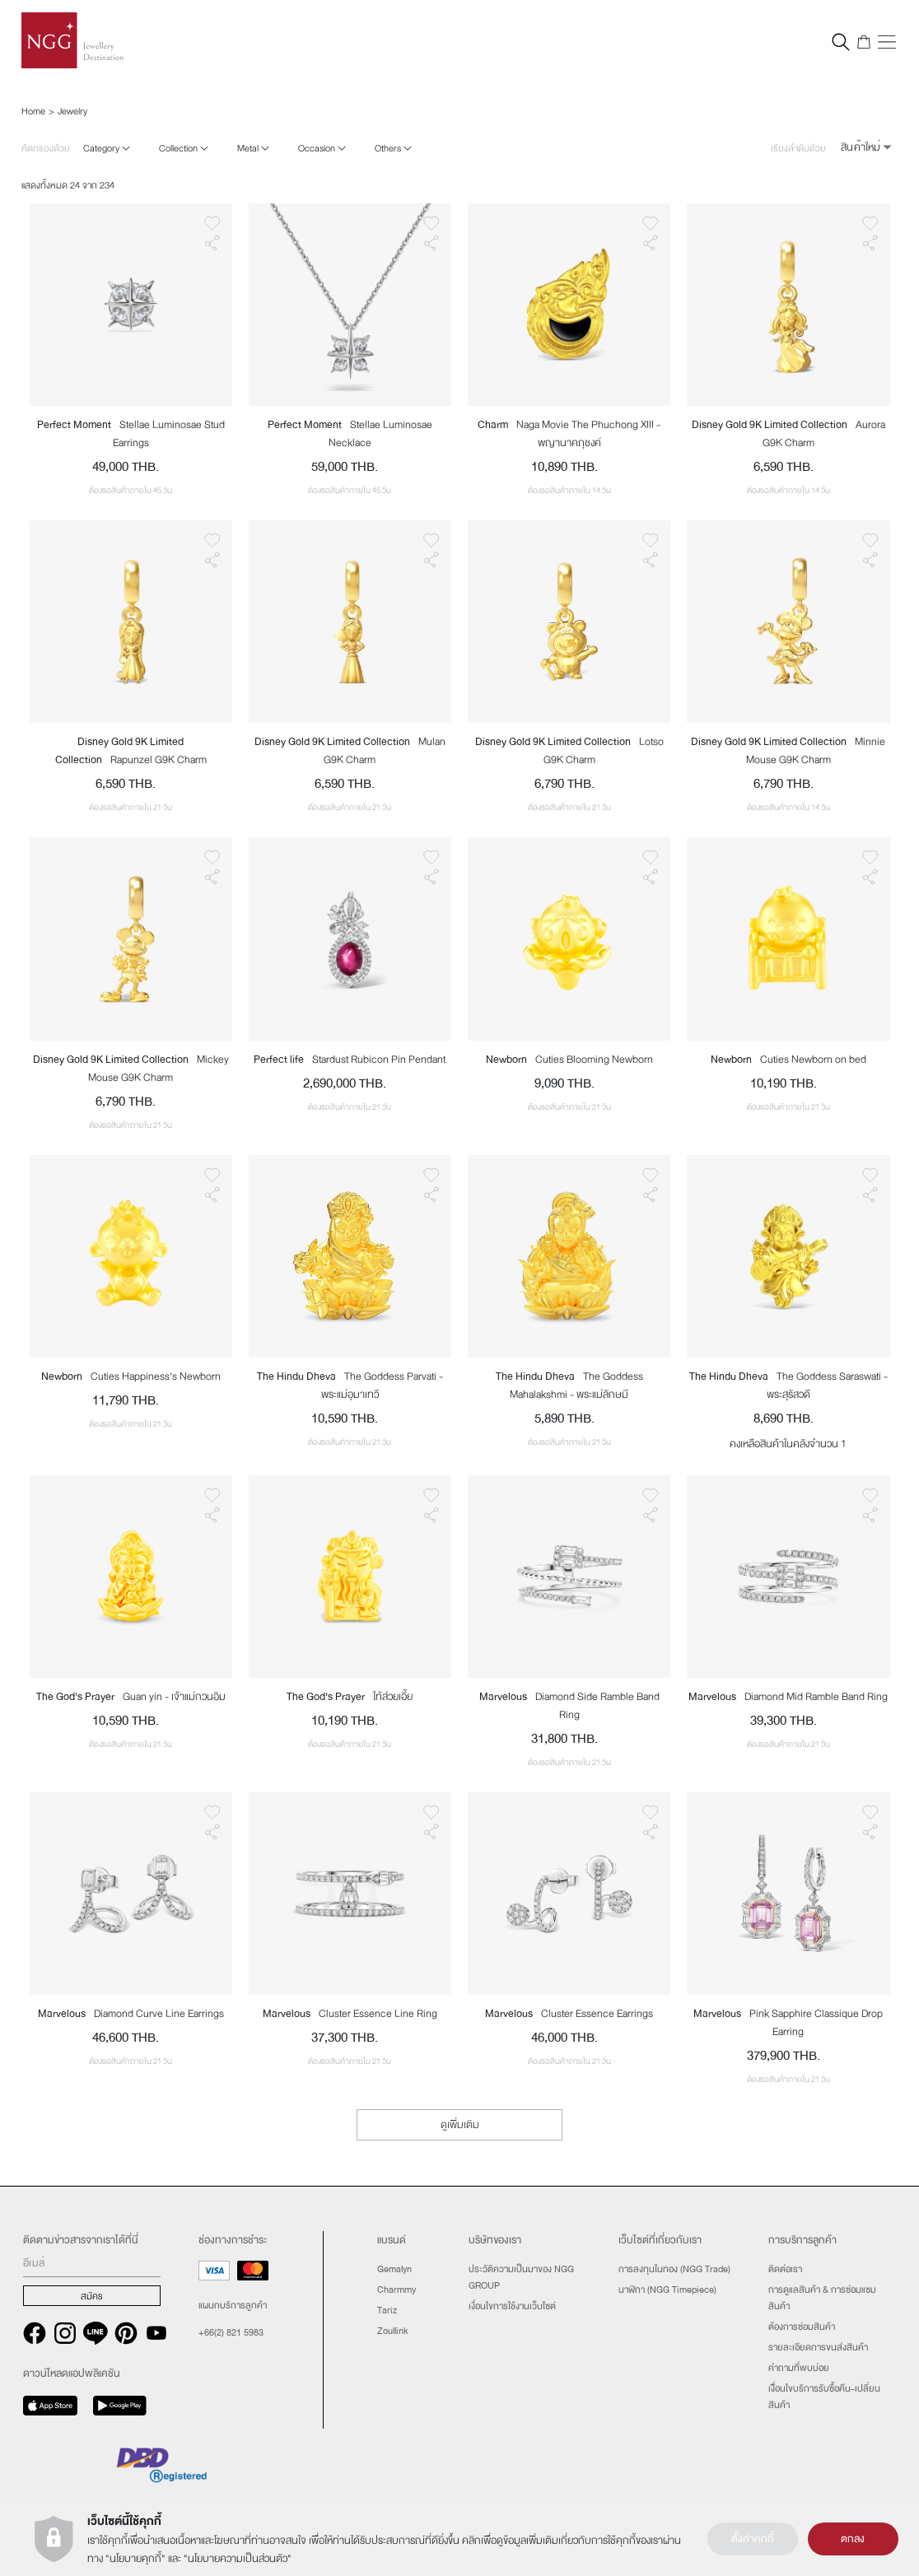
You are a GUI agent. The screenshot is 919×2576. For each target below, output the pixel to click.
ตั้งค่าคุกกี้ (752, 2539)
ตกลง (853, 2539)
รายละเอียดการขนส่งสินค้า (818, 2347)
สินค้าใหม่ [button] (860, 147)
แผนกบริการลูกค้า (232, 2305)
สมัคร (92, 2296)
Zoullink (392, 2330)
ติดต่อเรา (785, 2269)
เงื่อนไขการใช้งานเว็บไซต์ (512, 2306)
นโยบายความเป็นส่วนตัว (237, 2559)
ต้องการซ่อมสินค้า (801, 2326)
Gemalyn (394, 2269)
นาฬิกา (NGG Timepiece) (667, 2289)
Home (33, 111)
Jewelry (72, 111)
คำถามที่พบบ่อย (798, 2367)
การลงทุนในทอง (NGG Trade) (674, 2269)
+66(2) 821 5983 (231, 2332)
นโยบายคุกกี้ (135, 2559)
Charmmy (396, 2289)
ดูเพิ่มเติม (460, 2125)
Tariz (387, 2310)
